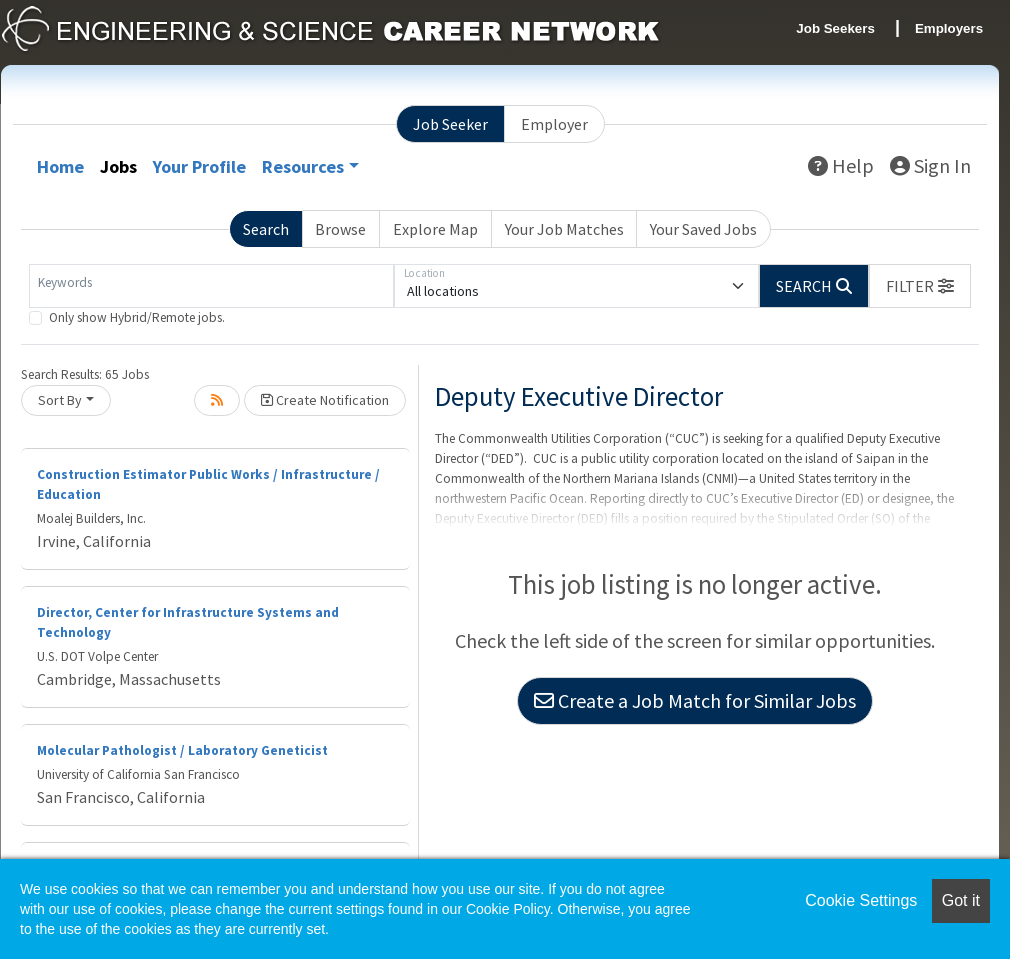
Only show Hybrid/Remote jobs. (137, 317)
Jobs (118, 166)
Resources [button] (303, 166)
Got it (961, 900)
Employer (554, 124)
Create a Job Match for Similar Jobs (695, 700)
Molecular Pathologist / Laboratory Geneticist (182, 750)
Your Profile (199, 166)
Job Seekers (835, 28)
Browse (340, 229)
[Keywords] (211, 286)
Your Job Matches (564, 229)
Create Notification (325, 400)
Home (60, 166)
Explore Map (435, 229)
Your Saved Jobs (703, 229)
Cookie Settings (861, 900)
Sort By (60, 400)
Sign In (930, 165)
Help (841, 165)
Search (266, 229)
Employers (949, 28)
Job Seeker (450, 124)
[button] (920, 286)
